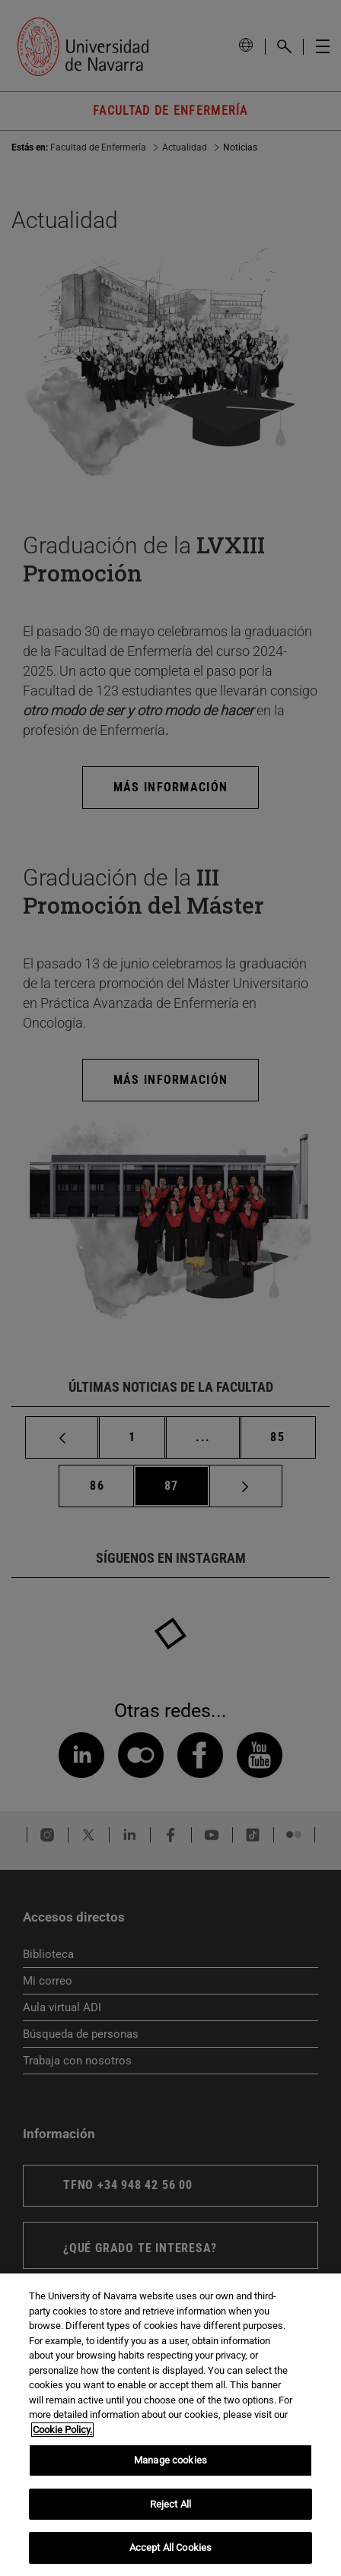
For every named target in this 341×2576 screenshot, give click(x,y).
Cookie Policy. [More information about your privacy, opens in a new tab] (62, 2429)
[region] (170, 2424)
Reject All (170, 2504)
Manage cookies (170, 2460)
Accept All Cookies (170, 2547)
